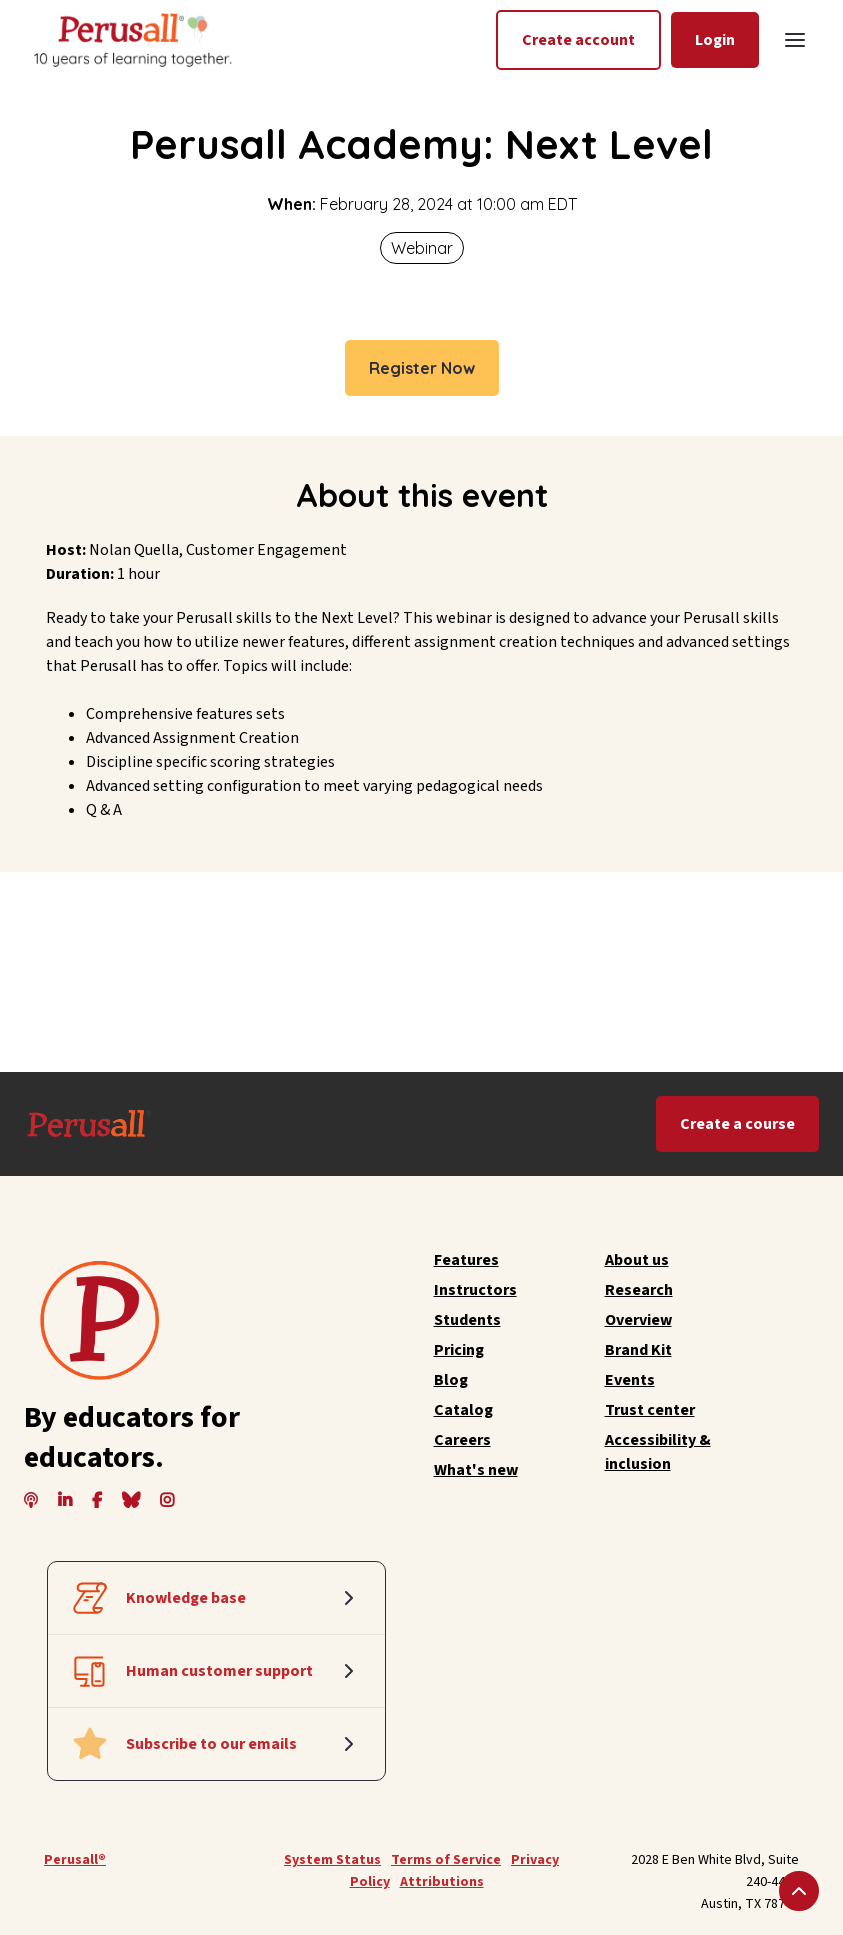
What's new (476, 1470)
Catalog (463, 1410)
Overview (638, 1320)
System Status (332, 1860)
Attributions (442, 1882)
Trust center (650, 1410)
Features (466, 1260)
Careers (462, 1440)
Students (467, 1320)
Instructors (475, 1290)
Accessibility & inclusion (658, 1452)
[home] (131, 39)
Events (630, 1380)
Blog (451, 1380)
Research (639, 1290)
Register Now (422, 368)
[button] (795, 40)
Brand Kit (638, 1350)
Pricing (459, 1350)
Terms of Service (446, 1860)
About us (637, 1260)
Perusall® (75, 1860)
